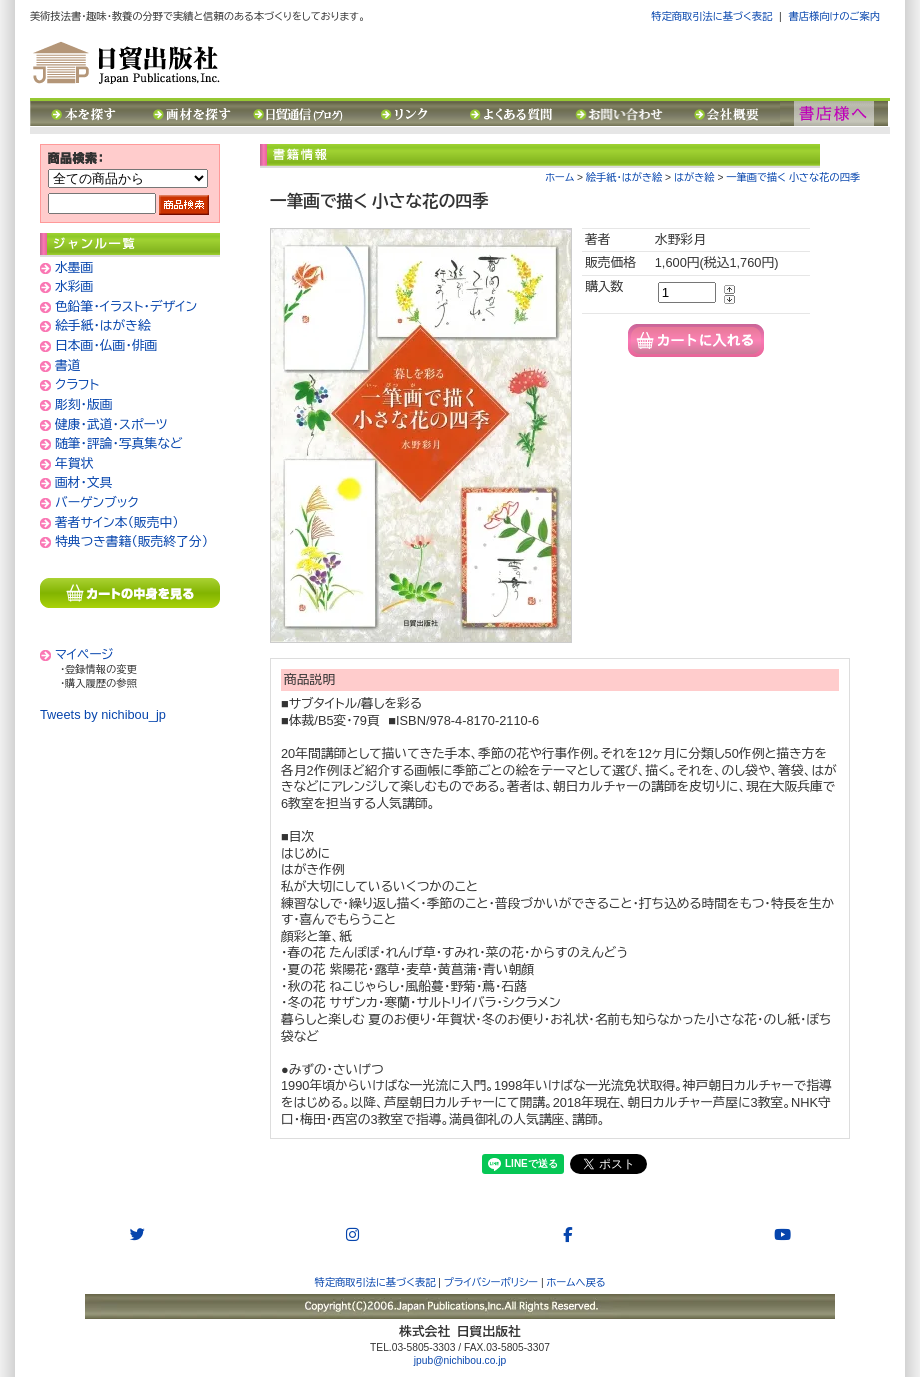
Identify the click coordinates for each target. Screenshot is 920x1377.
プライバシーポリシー (491, 1282)
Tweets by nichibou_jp (103, 714)
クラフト (77, 384)
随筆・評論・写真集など (118, 443)
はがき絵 (694, 177)
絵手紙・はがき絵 (103, 325)
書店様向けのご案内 (834, 16)
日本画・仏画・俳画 (106, 345)
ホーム (559, 177)
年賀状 (74, 463)
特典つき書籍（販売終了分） (131, 541)
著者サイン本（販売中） (117, 522)
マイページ (84, 654)
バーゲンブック (97, 502)
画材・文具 (84, 482)
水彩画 (74, 286)
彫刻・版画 (84, 404)
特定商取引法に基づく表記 (711, 16)
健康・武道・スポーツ (111, 424)
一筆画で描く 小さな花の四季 (793, 177)
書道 (68, 365)
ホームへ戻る (576, 1282)
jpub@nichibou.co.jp (460, 1360)
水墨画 (74, 267)
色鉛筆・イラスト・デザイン (126, 306)
